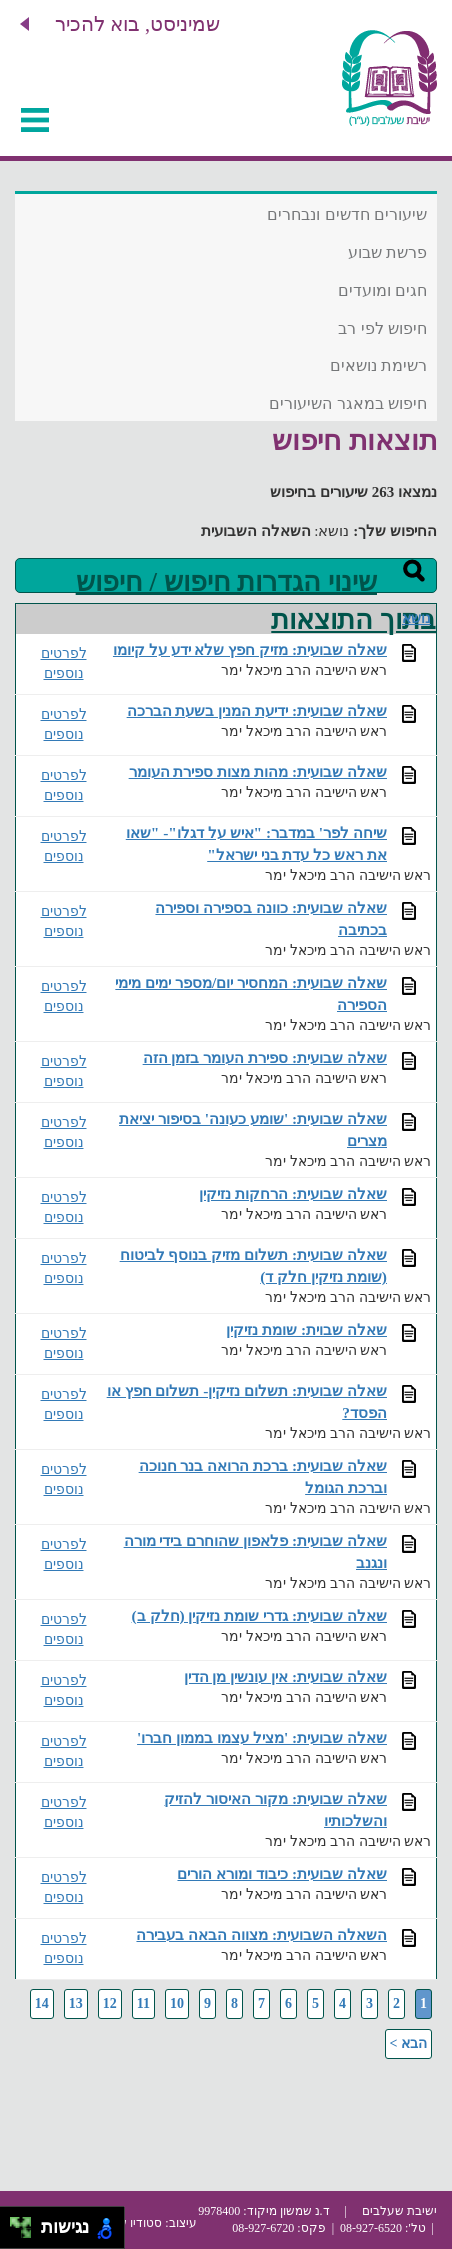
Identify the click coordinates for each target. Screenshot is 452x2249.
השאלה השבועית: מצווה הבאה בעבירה (261, 1934)
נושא (416, 618)
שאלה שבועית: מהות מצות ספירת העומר (258, 771)
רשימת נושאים (378, 365)
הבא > (408, 2043)
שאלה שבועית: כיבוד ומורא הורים (282, 1873)
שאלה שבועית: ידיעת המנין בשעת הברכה (257, 710)
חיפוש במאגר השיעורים (348, 403)
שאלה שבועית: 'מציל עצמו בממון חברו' (262, 1737)
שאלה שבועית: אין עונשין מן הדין (285, 1676)
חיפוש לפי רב (382, 328)
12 (110, 2003)
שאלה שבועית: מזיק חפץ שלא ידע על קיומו (250, 649)
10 (177, 2003)
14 (42, 2003)
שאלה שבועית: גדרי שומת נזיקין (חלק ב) (259, 1615)
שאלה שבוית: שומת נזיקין (306, 1329)
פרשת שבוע (387, 252)
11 (143, 2003)
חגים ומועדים (382, 290)
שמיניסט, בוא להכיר (137, 24)
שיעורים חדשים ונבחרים (347, 214)
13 (76, 2003)
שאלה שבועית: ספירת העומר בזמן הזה (265, 1057)
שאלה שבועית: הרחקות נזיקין (293, 1193)
